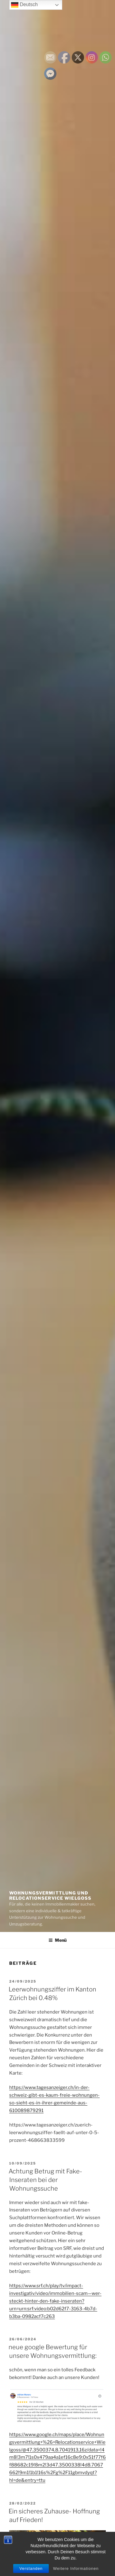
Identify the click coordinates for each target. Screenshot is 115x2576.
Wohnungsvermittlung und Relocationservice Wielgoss (50, 1895)
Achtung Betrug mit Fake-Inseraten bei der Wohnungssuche (45, 2180)
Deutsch (24, 5)
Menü (57, 1940)
